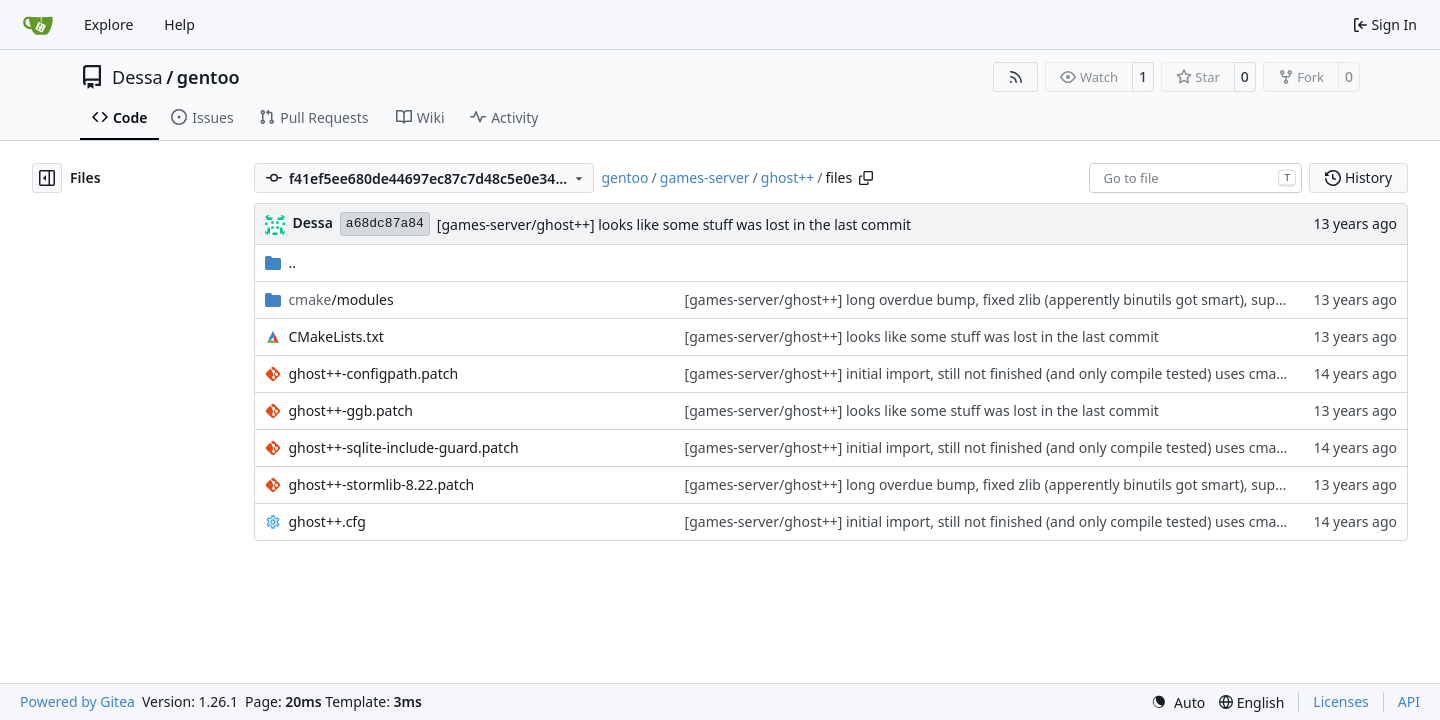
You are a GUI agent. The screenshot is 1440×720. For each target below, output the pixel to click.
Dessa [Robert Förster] (312, 222)
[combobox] (1195, 178)
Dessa (137, 77)
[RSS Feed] (1016, 77)
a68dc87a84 (385, 223)
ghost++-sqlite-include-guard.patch (403, 447)
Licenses (1341, 701)
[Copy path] (866, 178)
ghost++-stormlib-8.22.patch (381, 484)
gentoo (208, 77)
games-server (705, 177)
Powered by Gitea (77, 701)
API (1409, 701)
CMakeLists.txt (335, 336)
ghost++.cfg (326, 521)
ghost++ (788, 177)
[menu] (1178, 702)
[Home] (38, 25)
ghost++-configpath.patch (373, 373)
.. (280, 262)
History (1358, 177)
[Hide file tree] (47, 178)
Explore (108, 24)
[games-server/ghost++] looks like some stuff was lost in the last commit (674, 224)
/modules (340, 299)
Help (179, 24)
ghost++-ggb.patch (350, 410)
